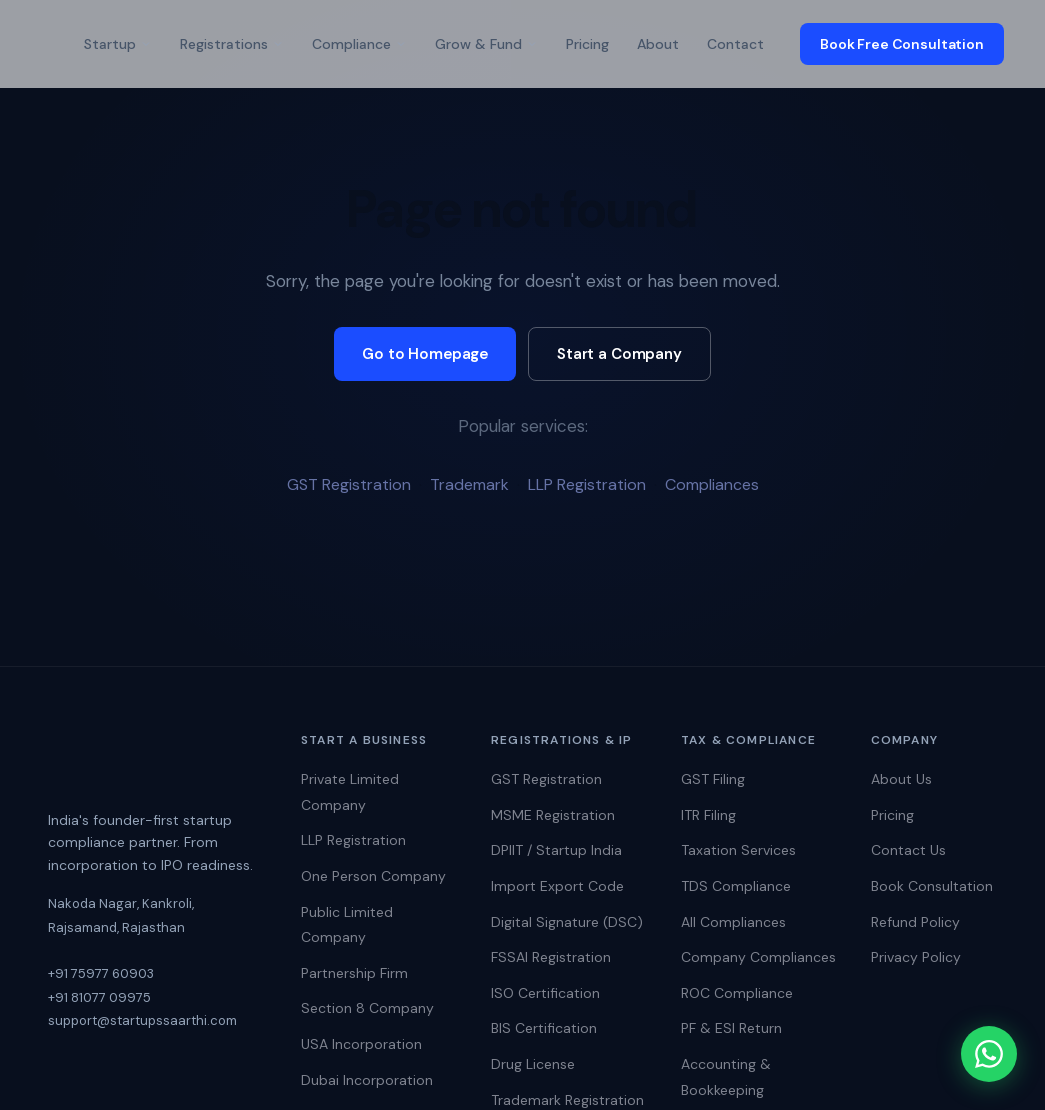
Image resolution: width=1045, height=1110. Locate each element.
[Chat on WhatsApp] (985, 1050)
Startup (118, 44)
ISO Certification (545, 993)
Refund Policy (915, 922)
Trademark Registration (567, 1100)
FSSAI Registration (551, 957)
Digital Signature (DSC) (567, 922)
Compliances (712, 484)
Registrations (232, 44)
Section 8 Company (367, 1008)
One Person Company (373, 876)
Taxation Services (738, 850)
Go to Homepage (425, 354)
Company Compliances (758, 957)
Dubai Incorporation (367, 1080)
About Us (901, 779)
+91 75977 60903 (101, 973)
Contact (735, 44)
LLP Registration (587, 484)
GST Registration (349, 484)
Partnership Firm (354, 973)
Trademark (469, 484)
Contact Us (908, 850)
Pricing (587, 44)
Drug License (533, 1064)
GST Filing (713, 779)
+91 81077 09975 (99, 997)
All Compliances (733, 922)
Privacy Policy (916, 957)
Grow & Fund (486, 44)
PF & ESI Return (731, 1028)
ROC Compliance (737, 993)
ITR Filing (708, 815)
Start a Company (619, 354)
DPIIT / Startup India (556, 850)
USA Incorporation (361, 1044)
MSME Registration (553, 815)
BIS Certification (544, 1028)
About (658, 44)
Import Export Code (557, 886)
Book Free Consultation (902, 44)
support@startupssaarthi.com (142, 1020)
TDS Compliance (736, 886)
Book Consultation (932, 886)
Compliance (359, 44)
